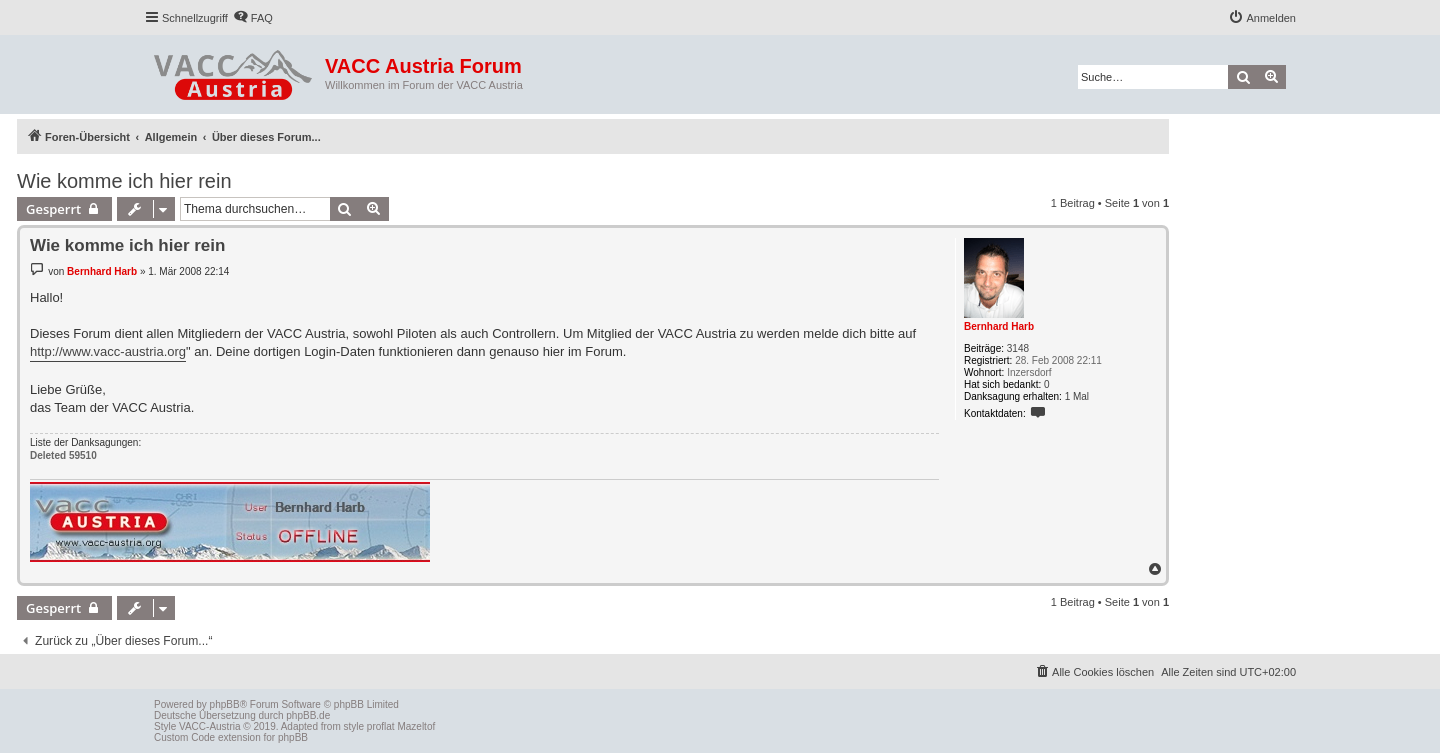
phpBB (225, 704)
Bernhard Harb (999, 326)
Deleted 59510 (63, 455)
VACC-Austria (210, 726)
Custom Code (184, 737)
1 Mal (1077, 396)
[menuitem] (253, 18)
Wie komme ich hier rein (124, 181)
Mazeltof (416, 726)
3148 (1018, 348)
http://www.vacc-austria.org (108, 351)
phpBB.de (308, 715)
